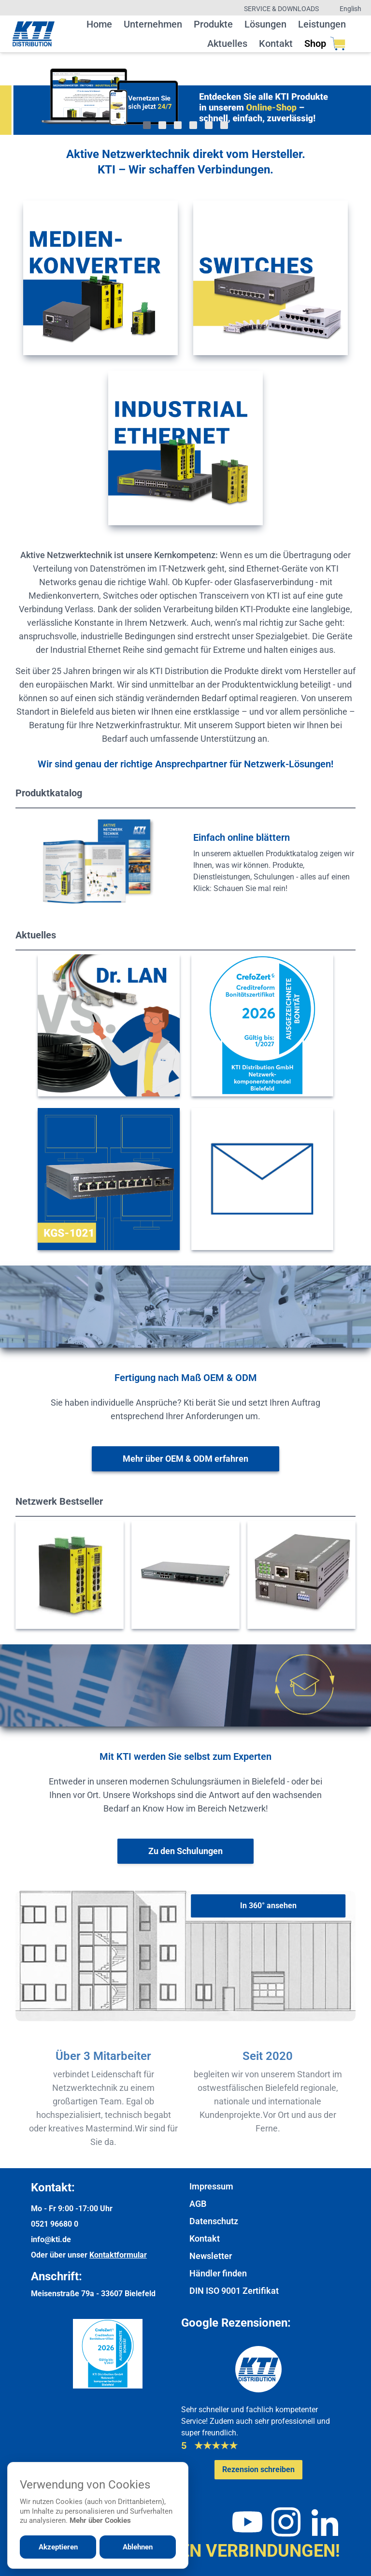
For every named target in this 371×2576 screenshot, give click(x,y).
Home (99, 24)
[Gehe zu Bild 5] (209, 125)
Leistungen (322, 24)
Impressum (211, 2186)
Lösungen (265, 24)
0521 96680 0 (54, 2224)
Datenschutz (213, 2221)
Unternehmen (153, 24)
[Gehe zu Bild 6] (224, 125)
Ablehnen (138, 2547)
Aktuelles (227, 43)
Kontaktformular (118, 2254)
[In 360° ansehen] (268, 1905)
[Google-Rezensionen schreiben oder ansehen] (258, 2469)
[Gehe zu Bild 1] (147, 125)
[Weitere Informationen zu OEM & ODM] (185, 1458)
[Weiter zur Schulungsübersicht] (185, 1851)
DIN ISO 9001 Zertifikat (234, 2291)
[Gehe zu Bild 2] (162, 125)
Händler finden (218, 2273)
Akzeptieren (58, 2547)
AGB (197, 2204)
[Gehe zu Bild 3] (178, 125)
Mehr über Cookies (100, 2520)
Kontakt (276, 43)
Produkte (213, 24)
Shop (325, 43)
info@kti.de (51, 2239)
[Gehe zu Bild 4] (193, 125)
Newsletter (210, 2256)
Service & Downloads (281, 9)
